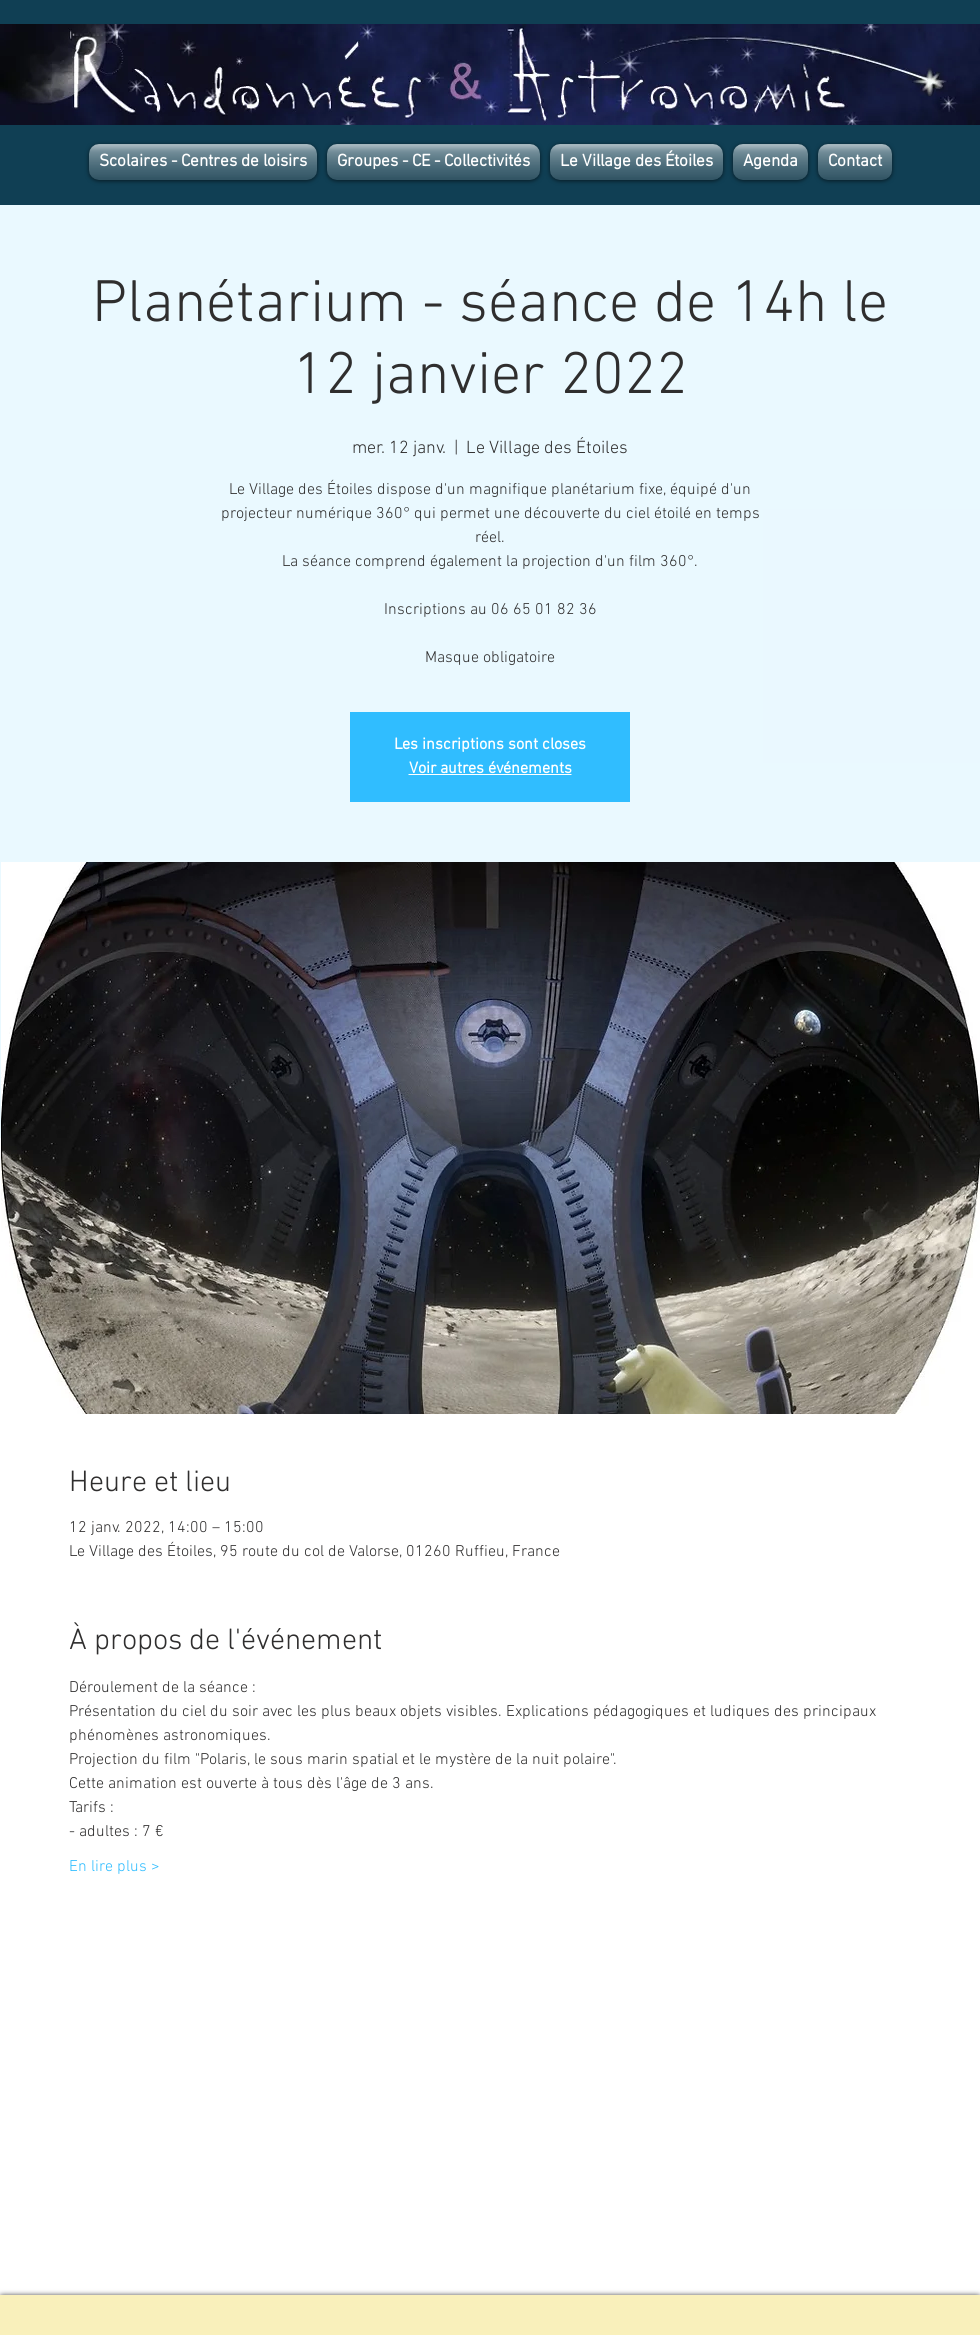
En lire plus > (114, 1867)
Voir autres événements (490, 769)
